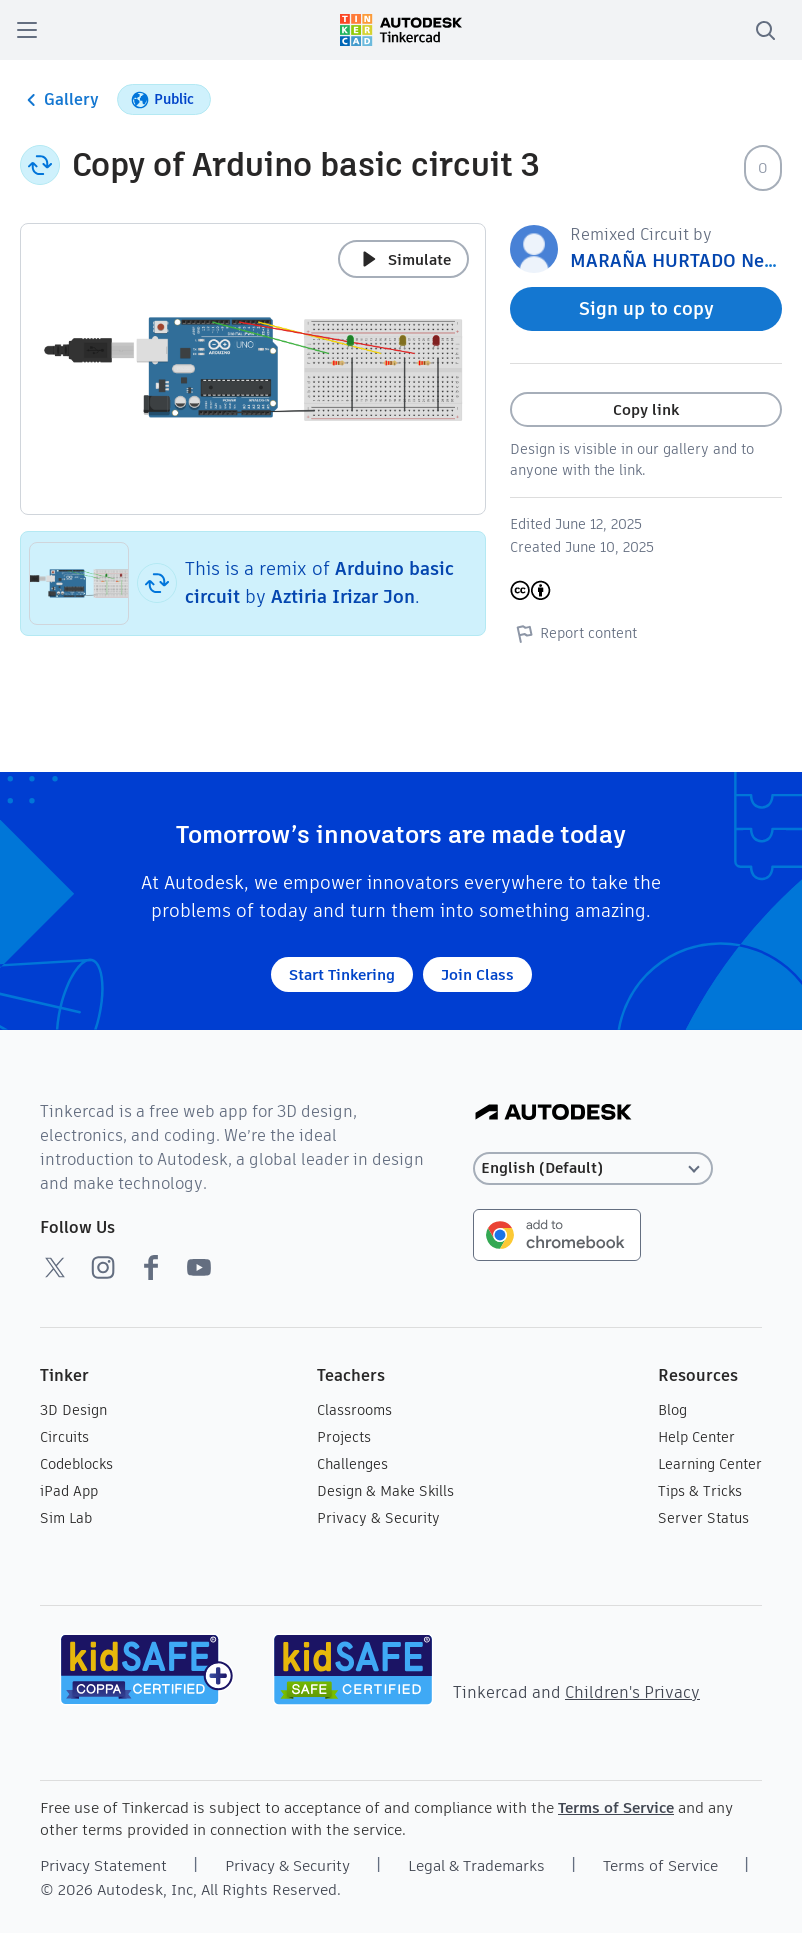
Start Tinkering (342, 974)
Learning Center (710, 1464)
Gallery (59, 100)
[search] (765, 30)
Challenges (352, 1464)
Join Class (477, 974)
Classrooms (354, 1410)
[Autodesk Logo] (553, 1113)
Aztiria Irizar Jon (343, 596)
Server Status (703, 1518)
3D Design (73, 1410)
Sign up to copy (646, 308)
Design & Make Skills (385, 1491)
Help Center (696, 1437)
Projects (344, 1437)
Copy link (646, 409)
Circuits (64, 1437)
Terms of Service (616, 1807)
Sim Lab (66, 1518)
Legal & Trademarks (476, 1865)
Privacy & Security (378, 1518)
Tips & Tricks (700, 1491)
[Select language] (593, 1168)
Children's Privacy (632, 1692)
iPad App (69, 1491)
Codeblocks (76, 1464)
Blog (672, 1410)
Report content (573, 633)
